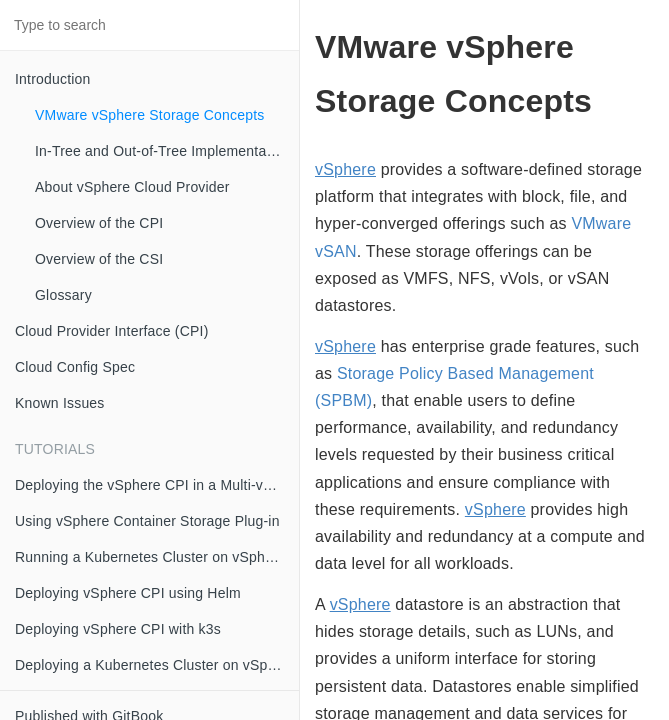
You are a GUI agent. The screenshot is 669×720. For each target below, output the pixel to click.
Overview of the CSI (99, 259)
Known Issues (60, 403)
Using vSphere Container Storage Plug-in (147, 521)
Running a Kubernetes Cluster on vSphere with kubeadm (157, 557)
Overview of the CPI (99, 223)
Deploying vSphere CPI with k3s (118, 629)
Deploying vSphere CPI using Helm (128, 593)
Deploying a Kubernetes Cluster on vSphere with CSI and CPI (157, 665)
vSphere (345, 169)
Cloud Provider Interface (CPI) (112, 331)
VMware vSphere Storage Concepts (150, 115)
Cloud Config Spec (75, 367)
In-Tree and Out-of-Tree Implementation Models (167, 151)
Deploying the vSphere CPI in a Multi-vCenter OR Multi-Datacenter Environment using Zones (157, 485)
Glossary (63, 295)
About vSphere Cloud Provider (132, 187)
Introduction (53, 79)
